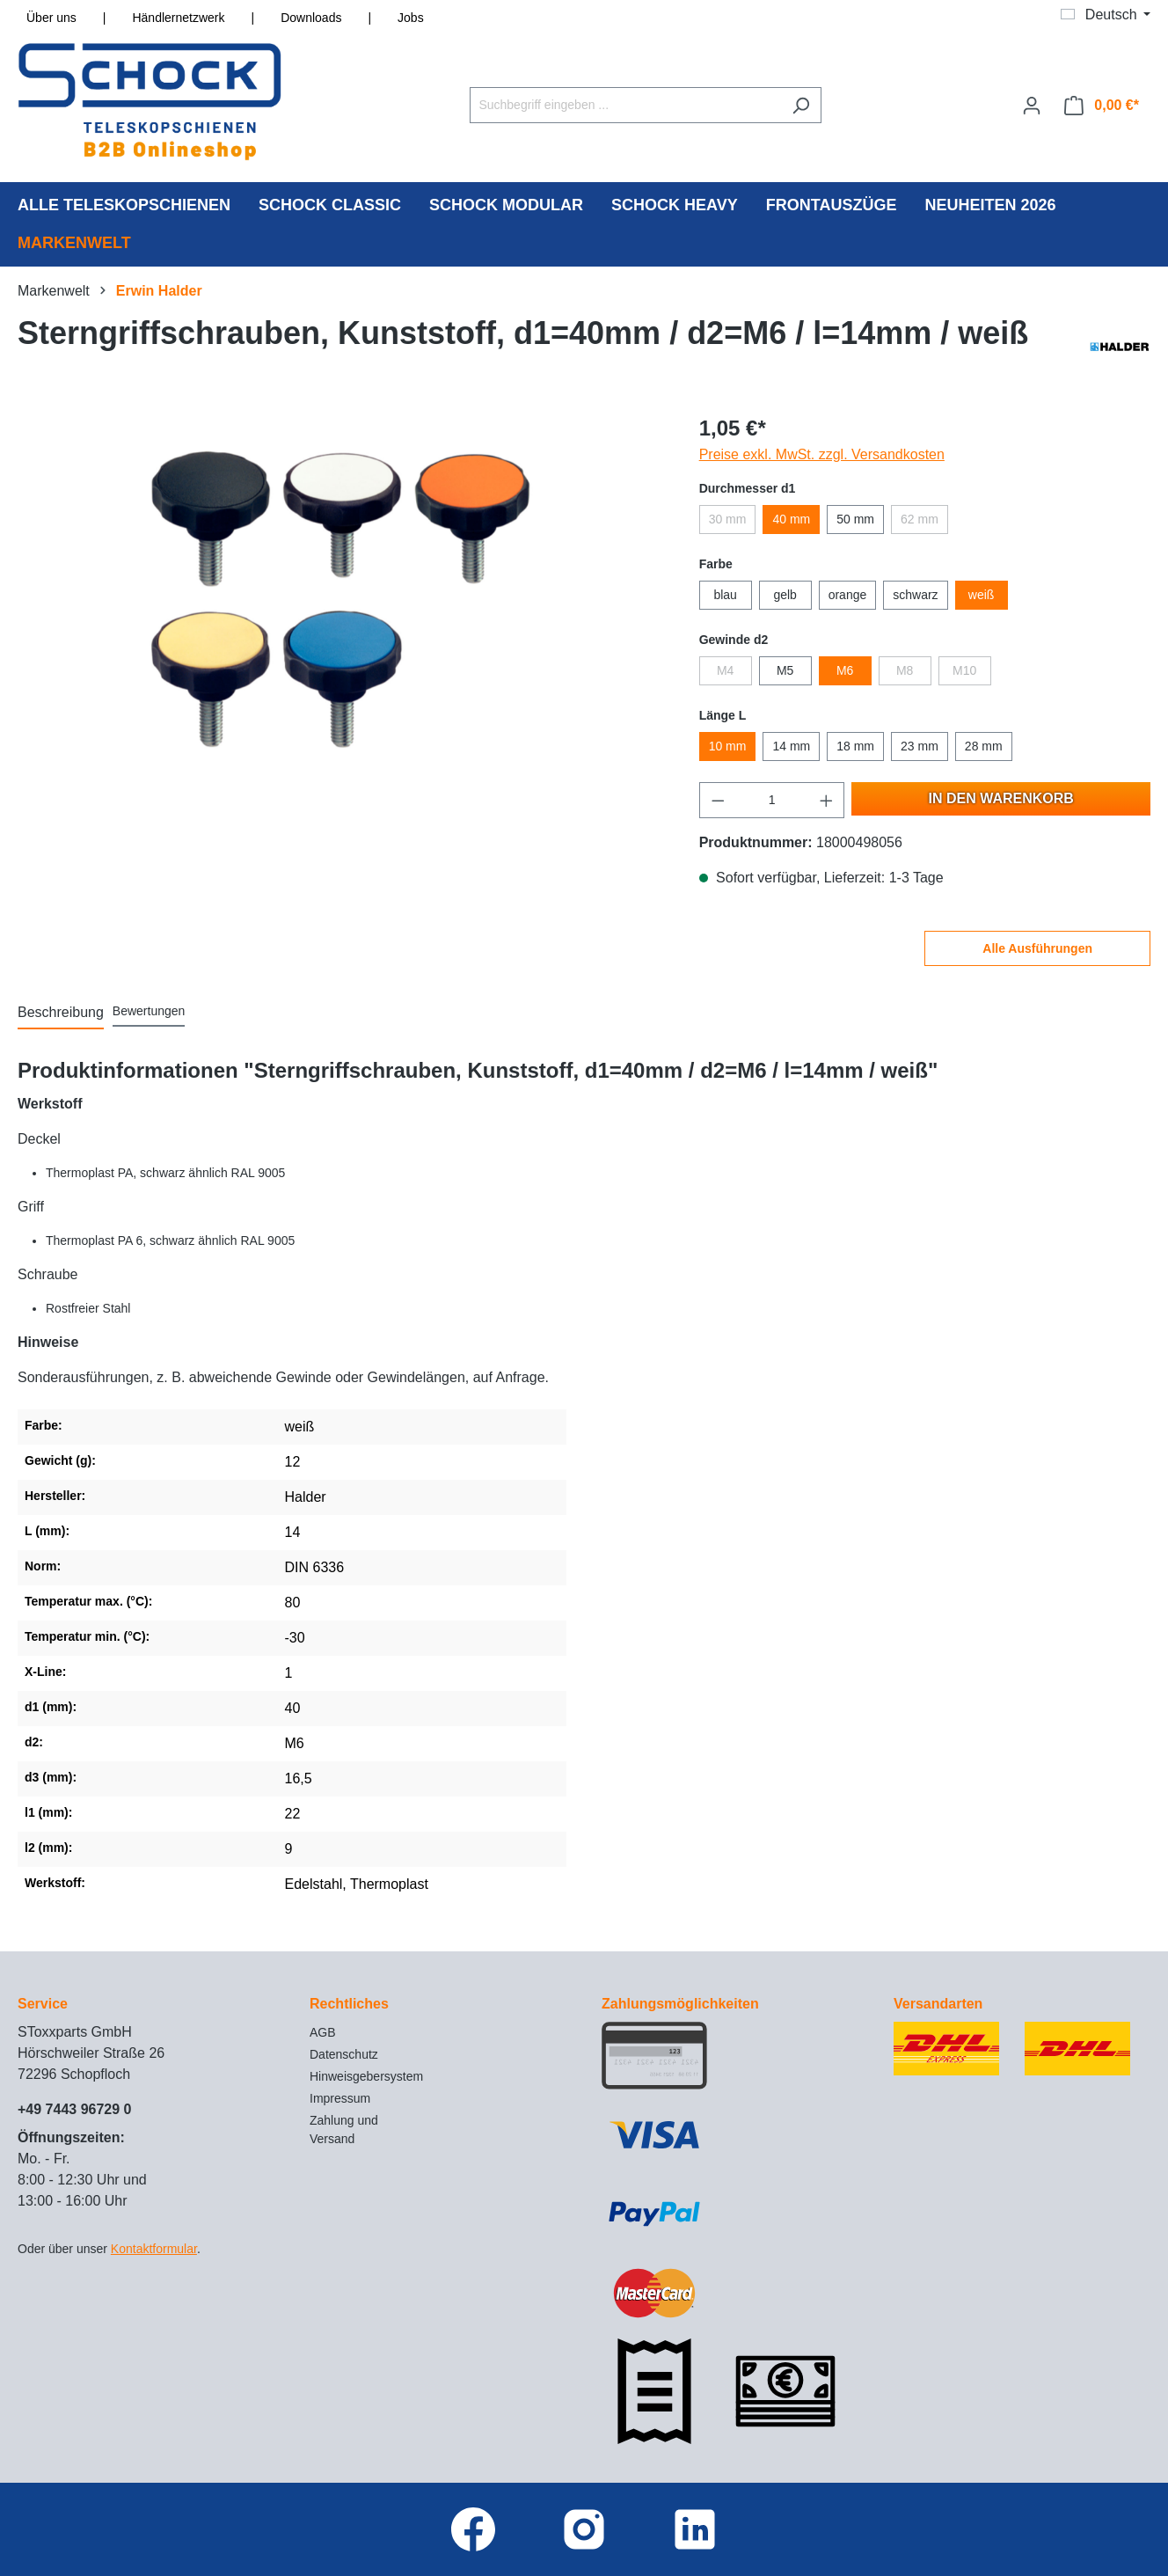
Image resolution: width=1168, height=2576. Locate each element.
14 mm (791, 746)
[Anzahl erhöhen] (826, 800)
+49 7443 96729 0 (74, 2109)
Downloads (311, 18)
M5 (785, 670)
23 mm (919, 746)
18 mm (855, 746)
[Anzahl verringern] (717, 800)
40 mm (791, 519)
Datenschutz (344, 2054)
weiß (981, 595)
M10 (964, 670)
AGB (323, 2032)
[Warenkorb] (1101, 105)
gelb (784, 595)
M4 (725, 670)
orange (848, 595)
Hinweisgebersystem (366, 2076)
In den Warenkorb (1001, 798)
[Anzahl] (771, 800)
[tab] (61, 1013)
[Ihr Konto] (1032, 105)
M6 (844, 670)
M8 (904, 670)
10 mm (728, 746)
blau (724, 595)
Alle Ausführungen (1037, 948)
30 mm (728, 519)
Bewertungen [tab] (149, 1011)
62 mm (919, 519)
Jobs (411, 18)
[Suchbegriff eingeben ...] (625, 105)
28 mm (984, 746)
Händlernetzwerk (178, 18)
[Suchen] (800, 105)
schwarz (915, 595)
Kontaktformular (154, 2249)
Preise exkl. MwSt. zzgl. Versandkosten (822, 454)
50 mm (855, 519)
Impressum (340, 2098)
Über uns (51, 18)
